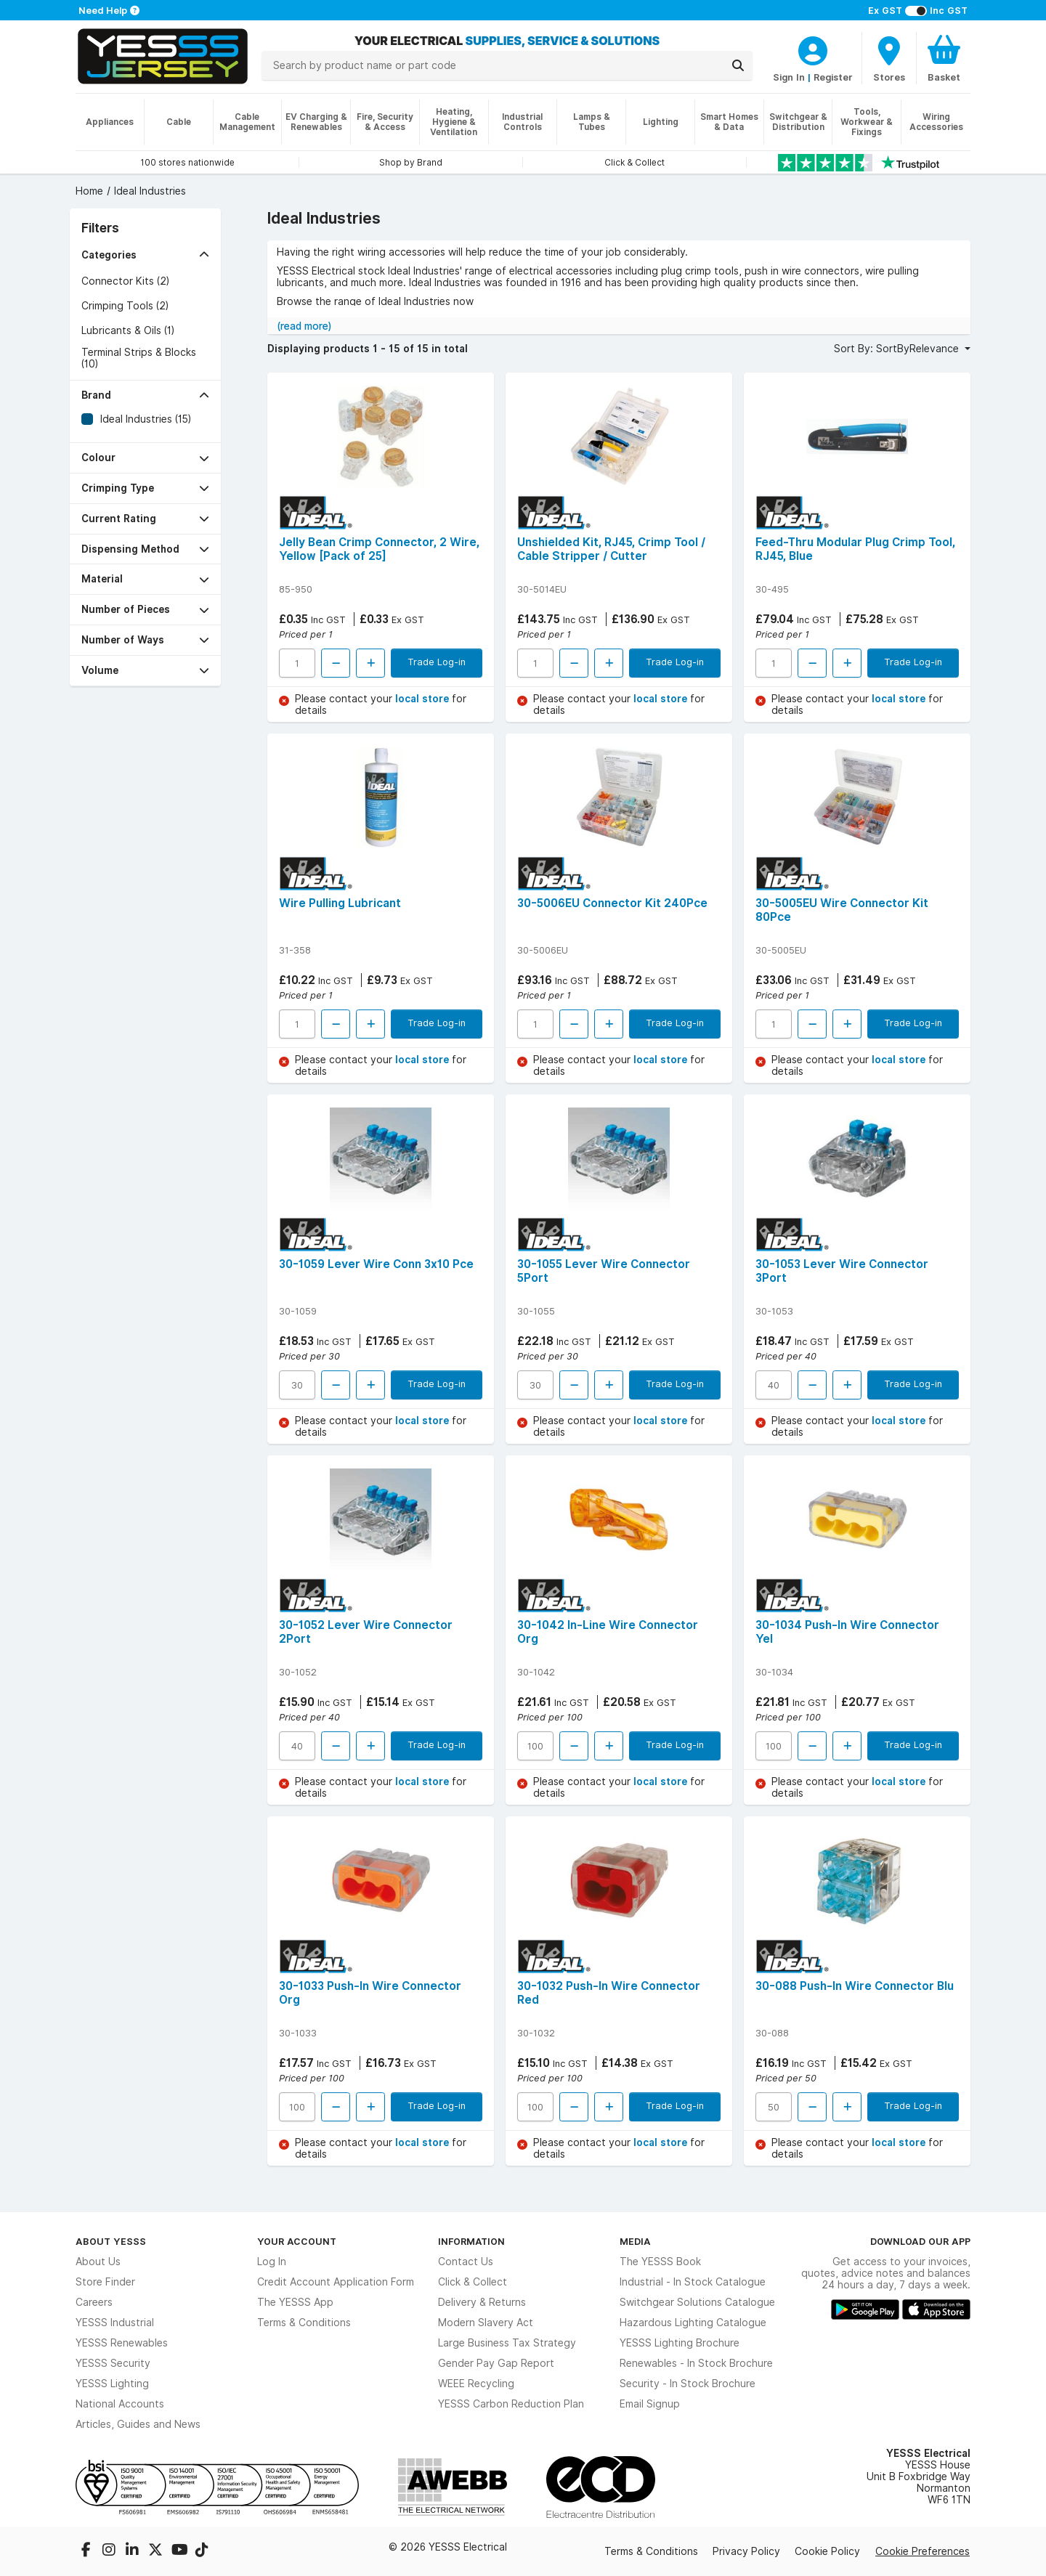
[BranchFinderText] (889, 58)
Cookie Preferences (922, 2551)
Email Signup (650, 2404)
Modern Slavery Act (485, 2322)
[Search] (738, 65)
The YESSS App (295, 2302)
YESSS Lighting (112, 2383)
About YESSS (111, 2241)
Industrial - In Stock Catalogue (693, 2282)
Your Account (296, 2241)
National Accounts (120, 2404)
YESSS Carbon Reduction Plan (511, 2404)
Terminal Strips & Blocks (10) (138, 358)
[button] (145, 255)
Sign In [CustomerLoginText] (789, 77)
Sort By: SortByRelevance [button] (898, 348)
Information (471, 2241)
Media (635, 2241)
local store (423, 698)
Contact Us (465, 2261)
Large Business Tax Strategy (507, 2343)
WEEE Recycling (476, 2383)
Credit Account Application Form (335, 2282)
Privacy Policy (746, 2551)
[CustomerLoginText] (813, 48)
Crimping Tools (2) (125, 306)
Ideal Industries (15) (145, 419)
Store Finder (105, 2282)
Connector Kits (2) (125, 281)
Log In (271, 2261)
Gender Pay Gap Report (496, 2363)
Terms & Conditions (304, 2322)
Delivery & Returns (482, 2302)
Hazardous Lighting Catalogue (693, 2322)
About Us (98, 2261)
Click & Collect (472, 2282)
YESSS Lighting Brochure (679, 2343)
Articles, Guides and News (138, 2424)
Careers (94, 2302)
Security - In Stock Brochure (687, 2383)
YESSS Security (113, 2363)
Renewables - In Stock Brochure (696, 2363)
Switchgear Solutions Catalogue (697, 2302)
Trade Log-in (437, 661)
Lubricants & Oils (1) (127, 330)
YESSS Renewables (122, 2343)
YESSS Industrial (115, 2322)
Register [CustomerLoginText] (833, 77)
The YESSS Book (660, 2261)
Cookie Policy (827, 2551)
